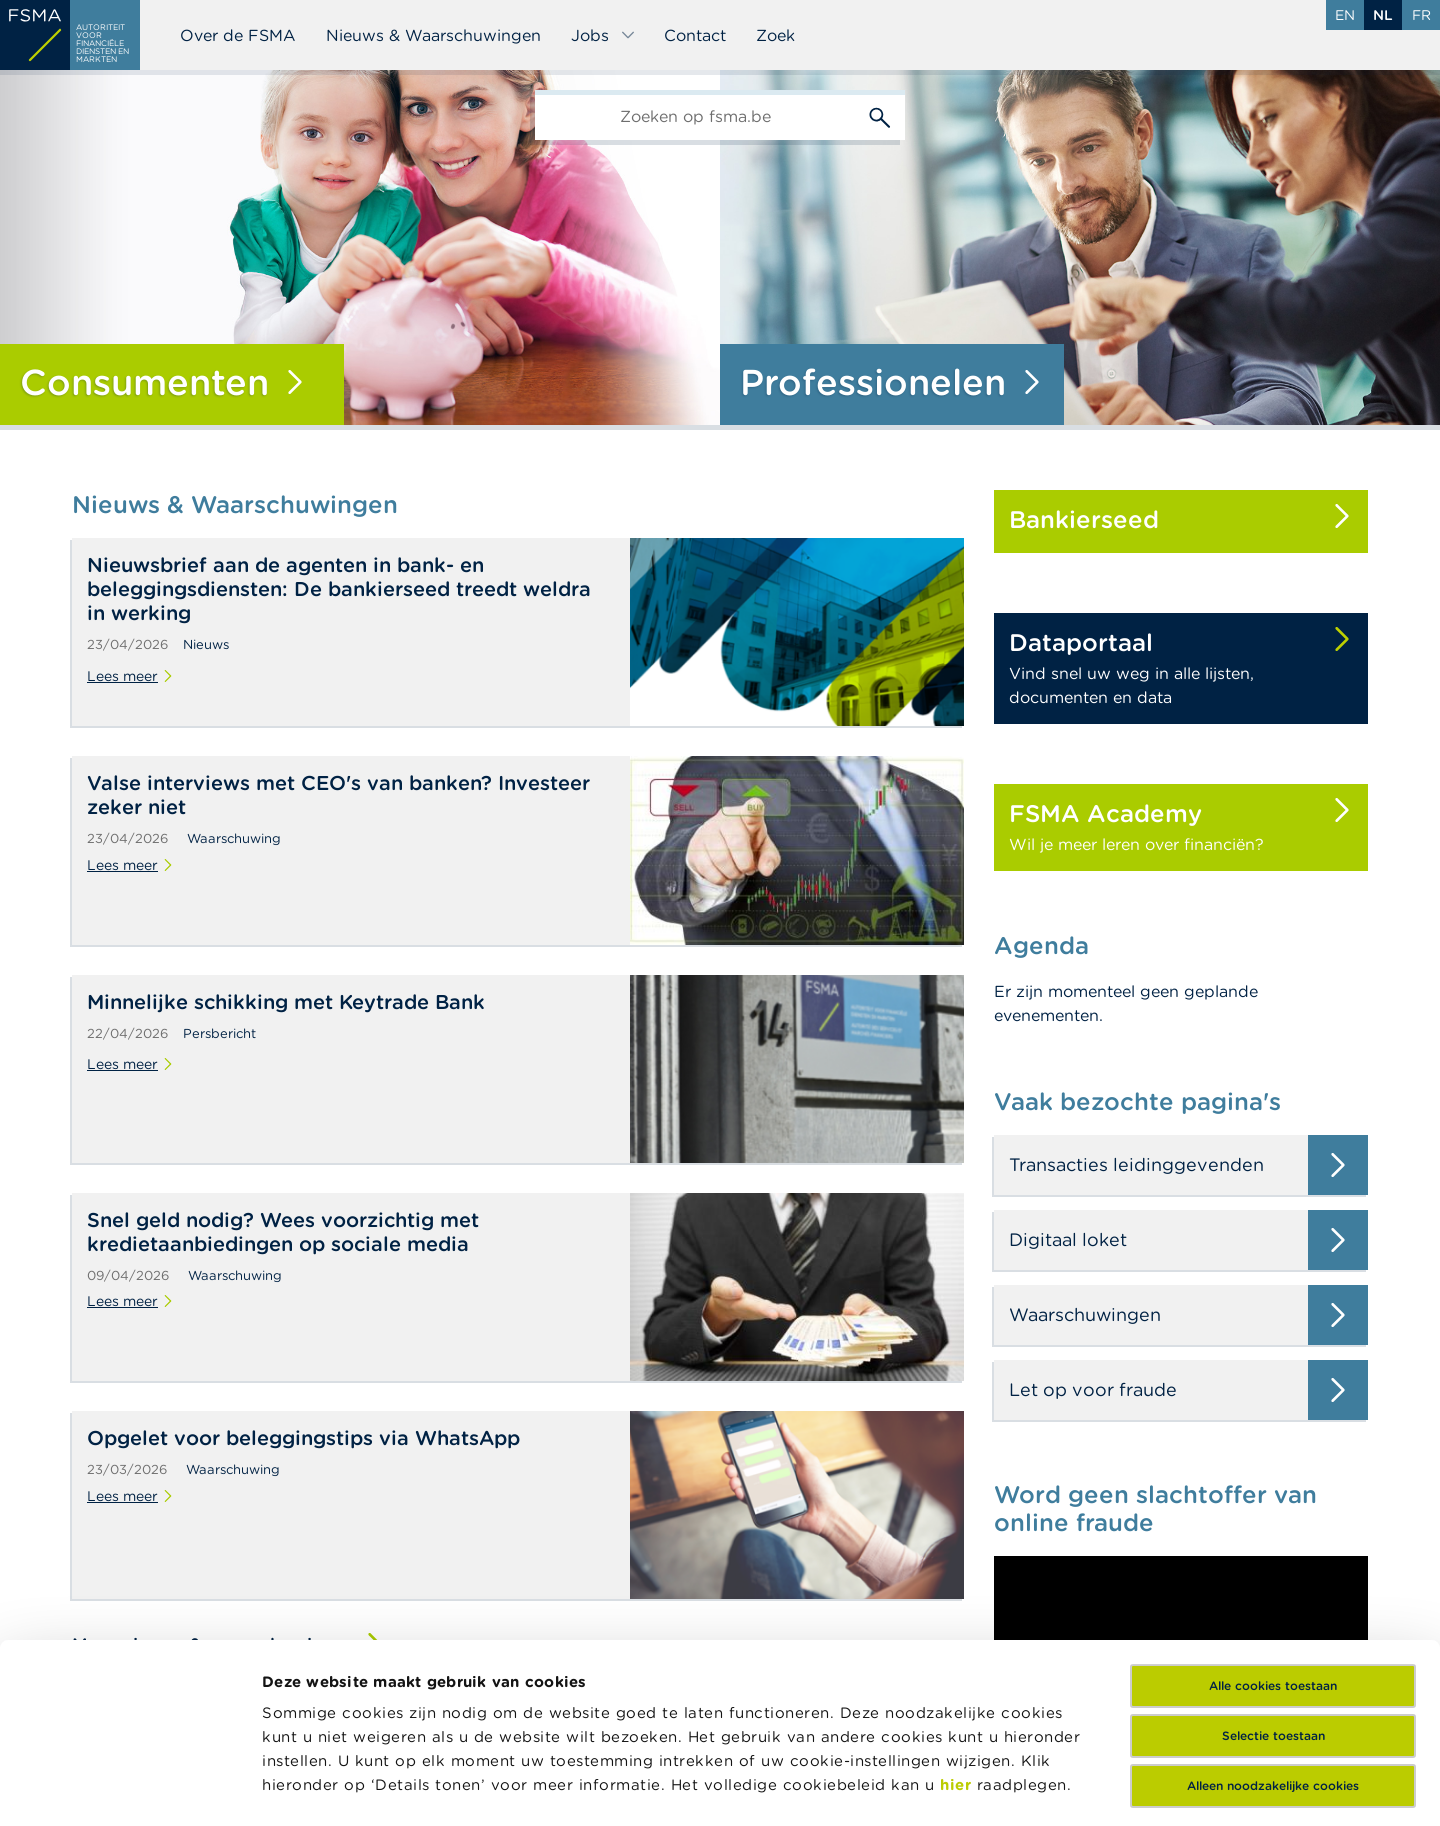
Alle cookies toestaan (1273, 1532)
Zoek (775, 35)
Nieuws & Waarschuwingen (433, 35)
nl (1383, 15)
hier (958, 1631)
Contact (695, 35)
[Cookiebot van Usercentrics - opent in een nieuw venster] (129, 1787)
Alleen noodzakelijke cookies (1273, 1632)
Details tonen (313, 1786)
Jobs (603, 35)
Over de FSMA (238, 35)
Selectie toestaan (1273, 1582)
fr (1421, 15)
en (1345, 15)
